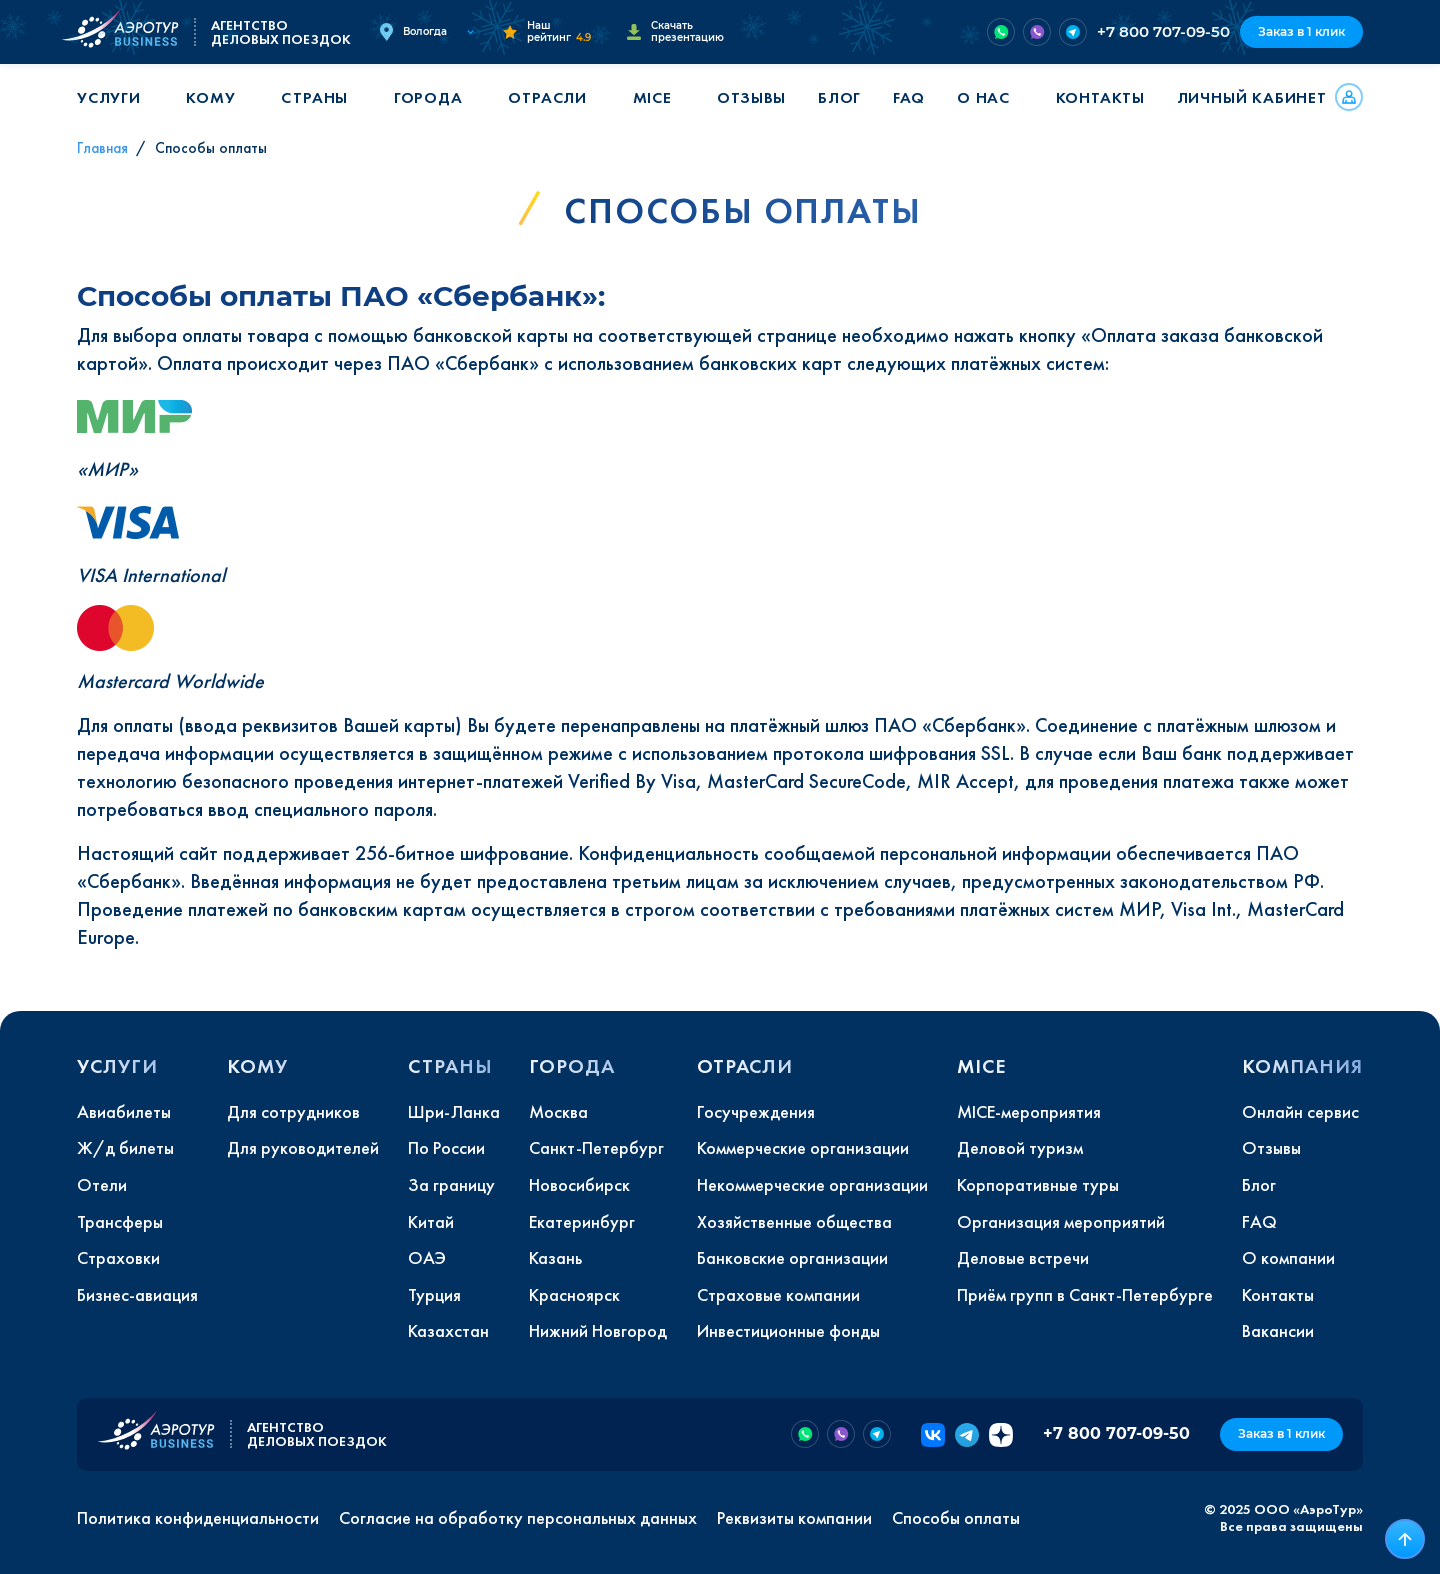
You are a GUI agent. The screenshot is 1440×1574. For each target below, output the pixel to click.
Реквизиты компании (794, 1518)
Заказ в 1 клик (1301, 31)
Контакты (1100, 97)
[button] (116, 97)
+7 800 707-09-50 (1163, 31)
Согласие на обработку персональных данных (518, 1518)
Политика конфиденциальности (198, 1518)
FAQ (909, 97)
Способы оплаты (956, 1518)
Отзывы (751, 97)
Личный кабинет (1252, 97)
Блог (839, 97)
